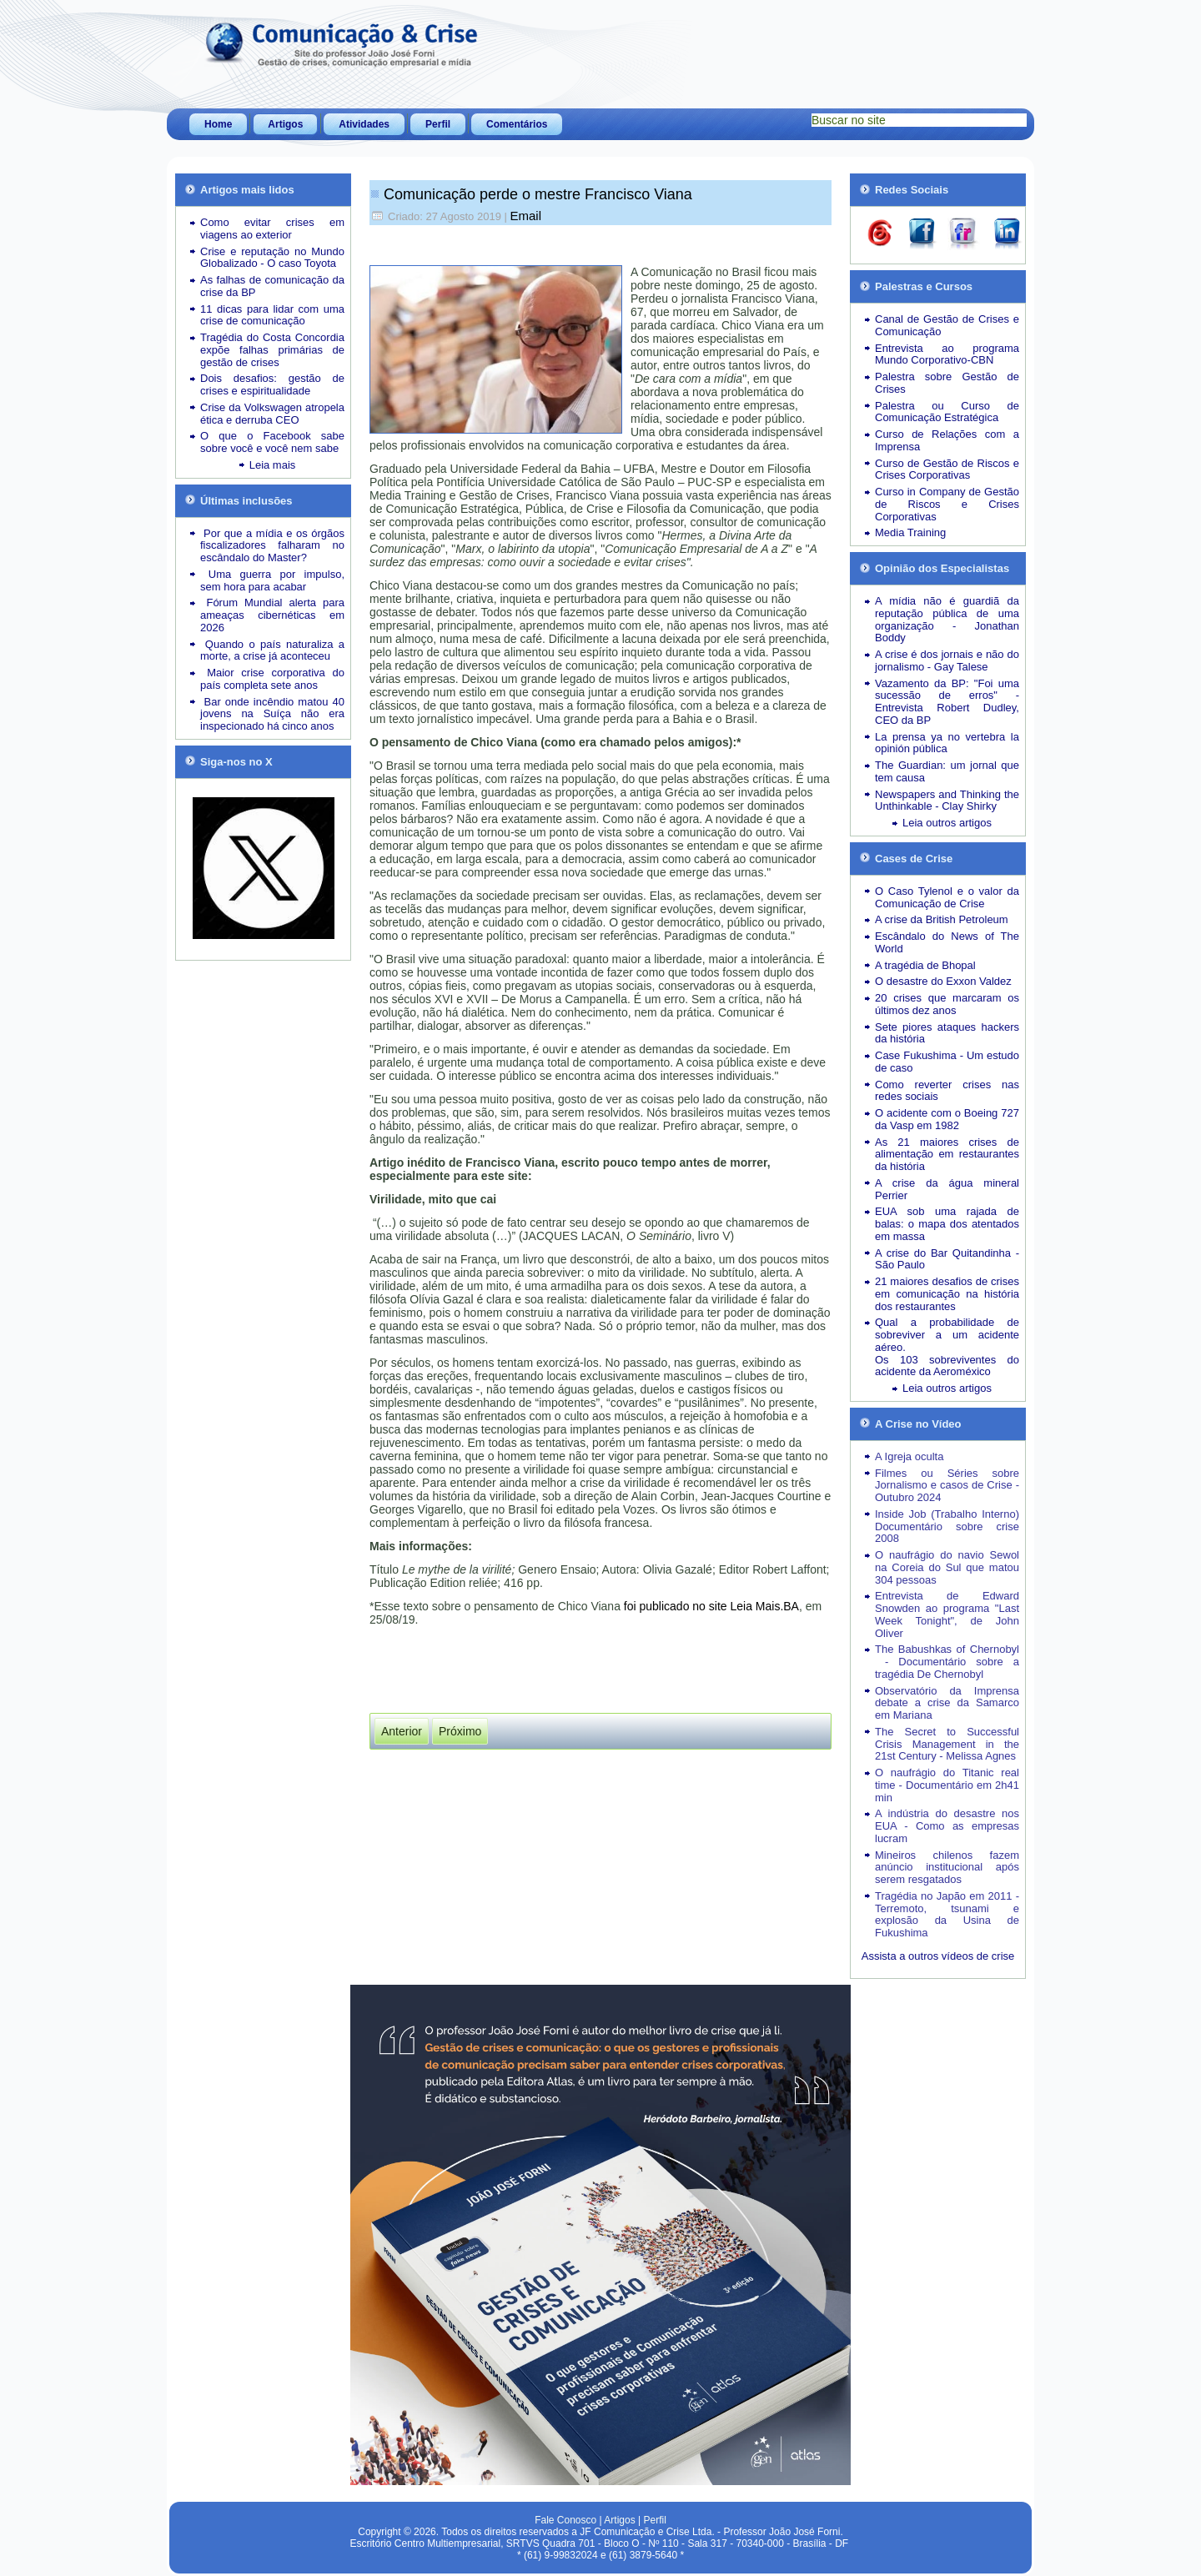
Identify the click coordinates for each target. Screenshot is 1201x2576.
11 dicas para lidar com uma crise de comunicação (272, 315)
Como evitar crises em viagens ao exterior (272, 228)
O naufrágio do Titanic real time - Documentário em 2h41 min (947, 1785)
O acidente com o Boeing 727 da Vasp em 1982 (947, 1119)
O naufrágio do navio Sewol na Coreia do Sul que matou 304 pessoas (947, 1567)
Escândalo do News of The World (947, 942)
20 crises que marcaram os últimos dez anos (947, 1004)
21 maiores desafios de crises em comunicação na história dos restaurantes (947, 1294)
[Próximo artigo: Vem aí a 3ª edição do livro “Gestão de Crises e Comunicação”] (460, 1731)
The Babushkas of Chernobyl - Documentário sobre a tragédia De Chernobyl (947, 1661)
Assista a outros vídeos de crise (938, 1956)
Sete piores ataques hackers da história (947, 1033)
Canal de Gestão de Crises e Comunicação (947, 325)
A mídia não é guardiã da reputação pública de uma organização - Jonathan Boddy (947, 619)
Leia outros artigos (947, 822)
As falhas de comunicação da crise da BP (272, 286)
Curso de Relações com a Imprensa (947, 440)
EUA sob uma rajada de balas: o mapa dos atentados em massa (947, 1224)
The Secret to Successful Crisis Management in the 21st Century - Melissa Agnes (947, 1744)
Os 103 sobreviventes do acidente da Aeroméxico (947, 1365)
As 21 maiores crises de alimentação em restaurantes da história (947, 1154)
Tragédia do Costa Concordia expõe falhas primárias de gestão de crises (272, 350)
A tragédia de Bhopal (925, 965)
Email (526, 215)
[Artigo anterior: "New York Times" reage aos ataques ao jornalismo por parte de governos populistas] (401, 1731)
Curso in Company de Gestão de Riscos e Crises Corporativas (947, 504)
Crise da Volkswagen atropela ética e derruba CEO (272, 413)
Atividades (364, 124)
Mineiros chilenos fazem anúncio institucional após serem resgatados (947, 1867)
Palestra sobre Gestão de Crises (947, 382)
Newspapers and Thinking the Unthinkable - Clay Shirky (947, 800)
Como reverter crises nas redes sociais (947, 1090)
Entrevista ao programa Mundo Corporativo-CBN (947, 354)
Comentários (516, 124)
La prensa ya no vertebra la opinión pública (947, 743)
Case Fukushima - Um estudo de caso (947, 1061)
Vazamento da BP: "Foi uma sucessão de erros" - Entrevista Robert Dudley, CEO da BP (947, 701)
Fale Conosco (565, 2520)
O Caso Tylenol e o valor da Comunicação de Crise (947, 897)
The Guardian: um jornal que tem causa (947, 771)
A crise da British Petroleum (941, 919)
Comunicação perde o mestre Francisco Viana (538, 194)
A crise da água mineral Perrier (947, 1189)
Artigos (285, 124)
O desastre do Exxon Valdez (943, 981)
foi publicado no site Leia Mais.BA (711, 1606)
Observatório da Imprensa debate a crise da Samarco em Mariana (947, 1703)
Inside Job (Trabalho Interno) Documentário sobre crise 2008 (947, 1526)
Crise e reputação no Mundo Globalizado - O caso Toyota (272, 257)
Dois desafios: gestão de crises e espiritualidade (272, 384)
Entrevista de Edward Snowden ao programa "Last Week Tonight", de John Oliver (947, 1614)
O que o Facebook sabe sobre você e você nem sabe (272, 441)
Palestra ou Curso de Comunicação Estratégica (947, 411)
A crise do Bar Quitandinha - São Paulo (947, 1259)
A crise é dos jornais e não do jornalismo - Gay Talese (947, 660)
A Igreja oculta (909, 1456)
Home (218, 124)
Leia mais (272, 465)
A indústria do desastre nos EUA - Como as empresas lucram (947, 1826)
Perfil (437, 124)
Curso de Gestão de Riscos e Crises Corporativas (947, 469)
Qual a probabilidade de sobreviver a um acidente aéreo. (947, 1334)
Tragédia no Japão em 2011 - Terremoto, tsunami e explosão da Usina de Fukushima (947, 1914)
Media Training (910, 532)
